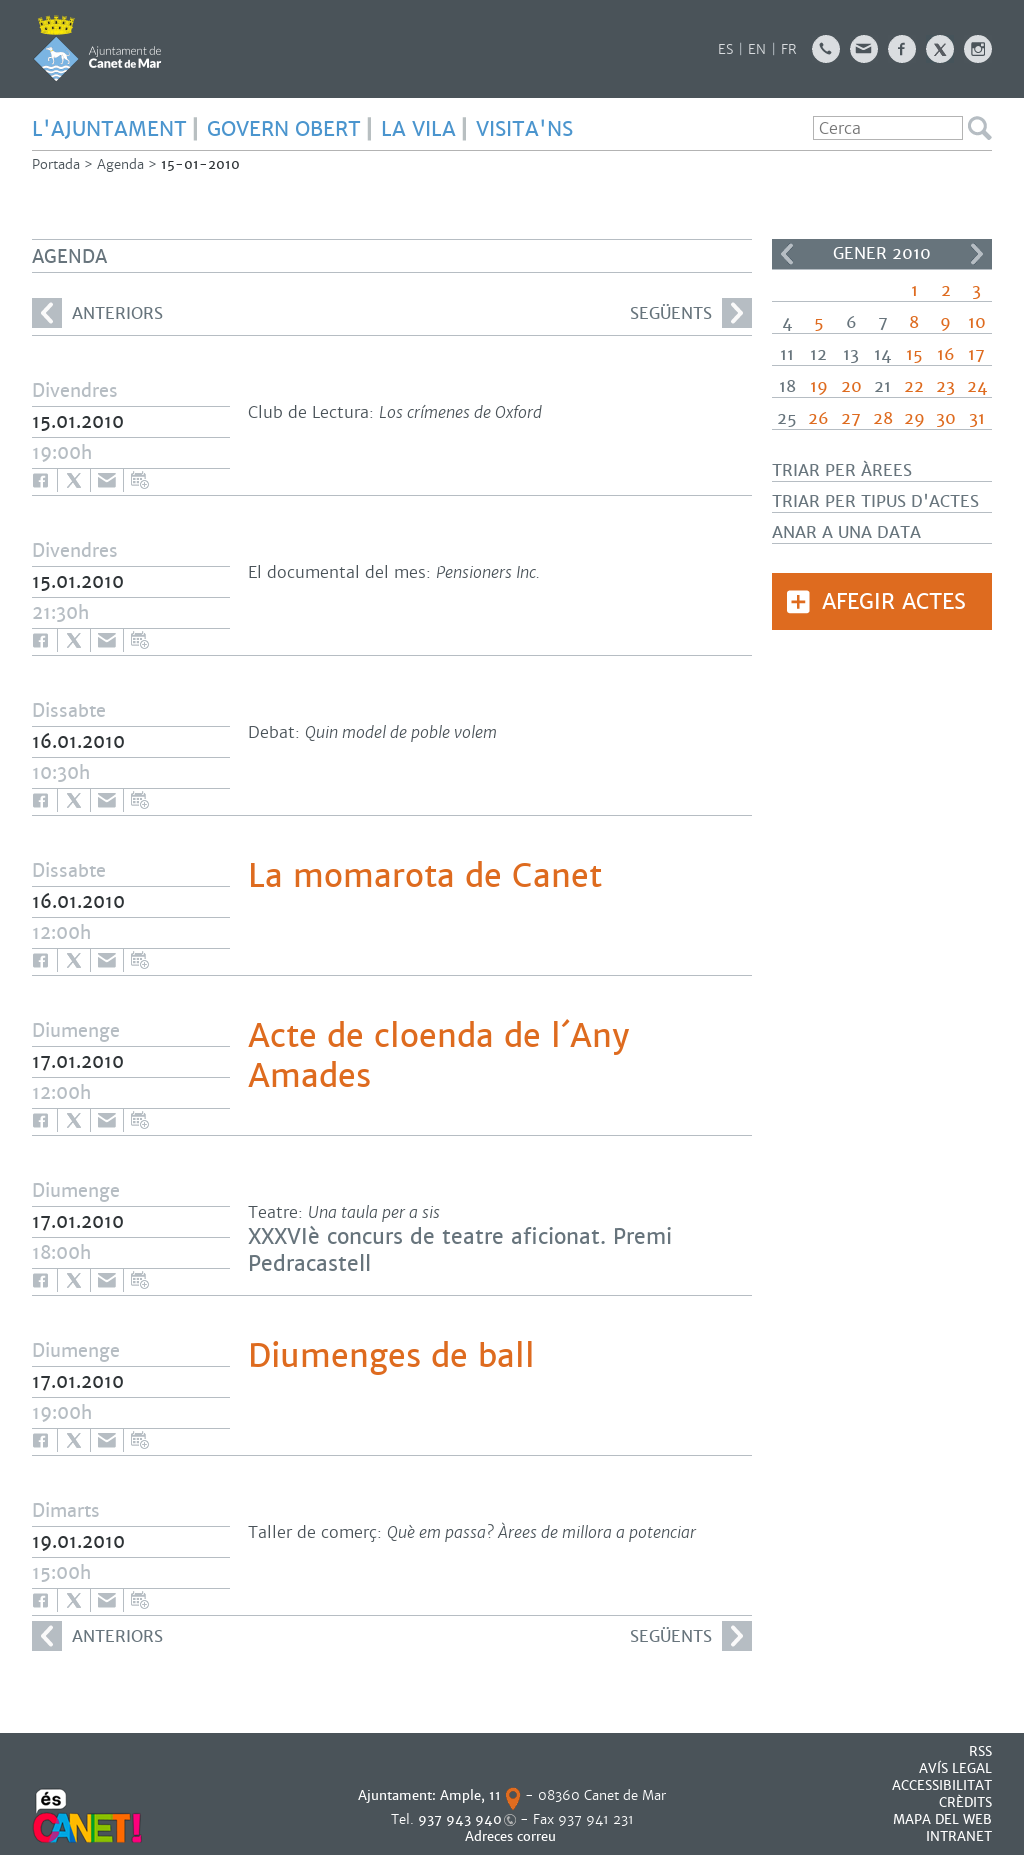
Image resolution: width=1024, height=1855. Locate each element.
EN (757, 49)
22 (914, 386)
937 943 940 (460, 1819)
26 (818, 418)
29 (914, 418)
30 (946, 418)
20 (851, 386)
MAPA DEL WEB (942, 1819)
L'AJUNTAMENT (109, 129)
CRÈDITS (965, 1802)
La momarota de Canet (425, 876)
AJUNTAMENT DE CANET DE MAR (97, 48)
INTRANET (959, 1836)
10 (977, 322)
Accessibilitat (942, 1785)
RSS (980, 1751)
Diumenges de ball (391, 1356)
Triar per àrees (842, 470)
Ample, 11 (470, 1795)
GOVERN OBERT (284, 129)
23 (945, 386)
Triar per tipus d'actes (875, 501)
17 (976, 354)
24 (977, 386)
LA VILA (418, 129)
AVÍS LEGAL (955, 1768)
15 (914, 354)
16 (946, 354)
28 (883, 418)
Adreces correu (512, 1836)
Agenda (120, 164)
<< (787, 254)
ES (725, 49)
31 (977, 418)
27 (851, 418)
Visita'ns (524, 129)
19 (819, 386)
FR (789, 49)
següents (691, 313)
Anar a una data (846, 532)
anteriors (97, 313)
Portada (56, 164)
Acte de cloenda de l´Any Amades (438, 1056)
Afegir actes (894, 601)
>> (977, 254)
